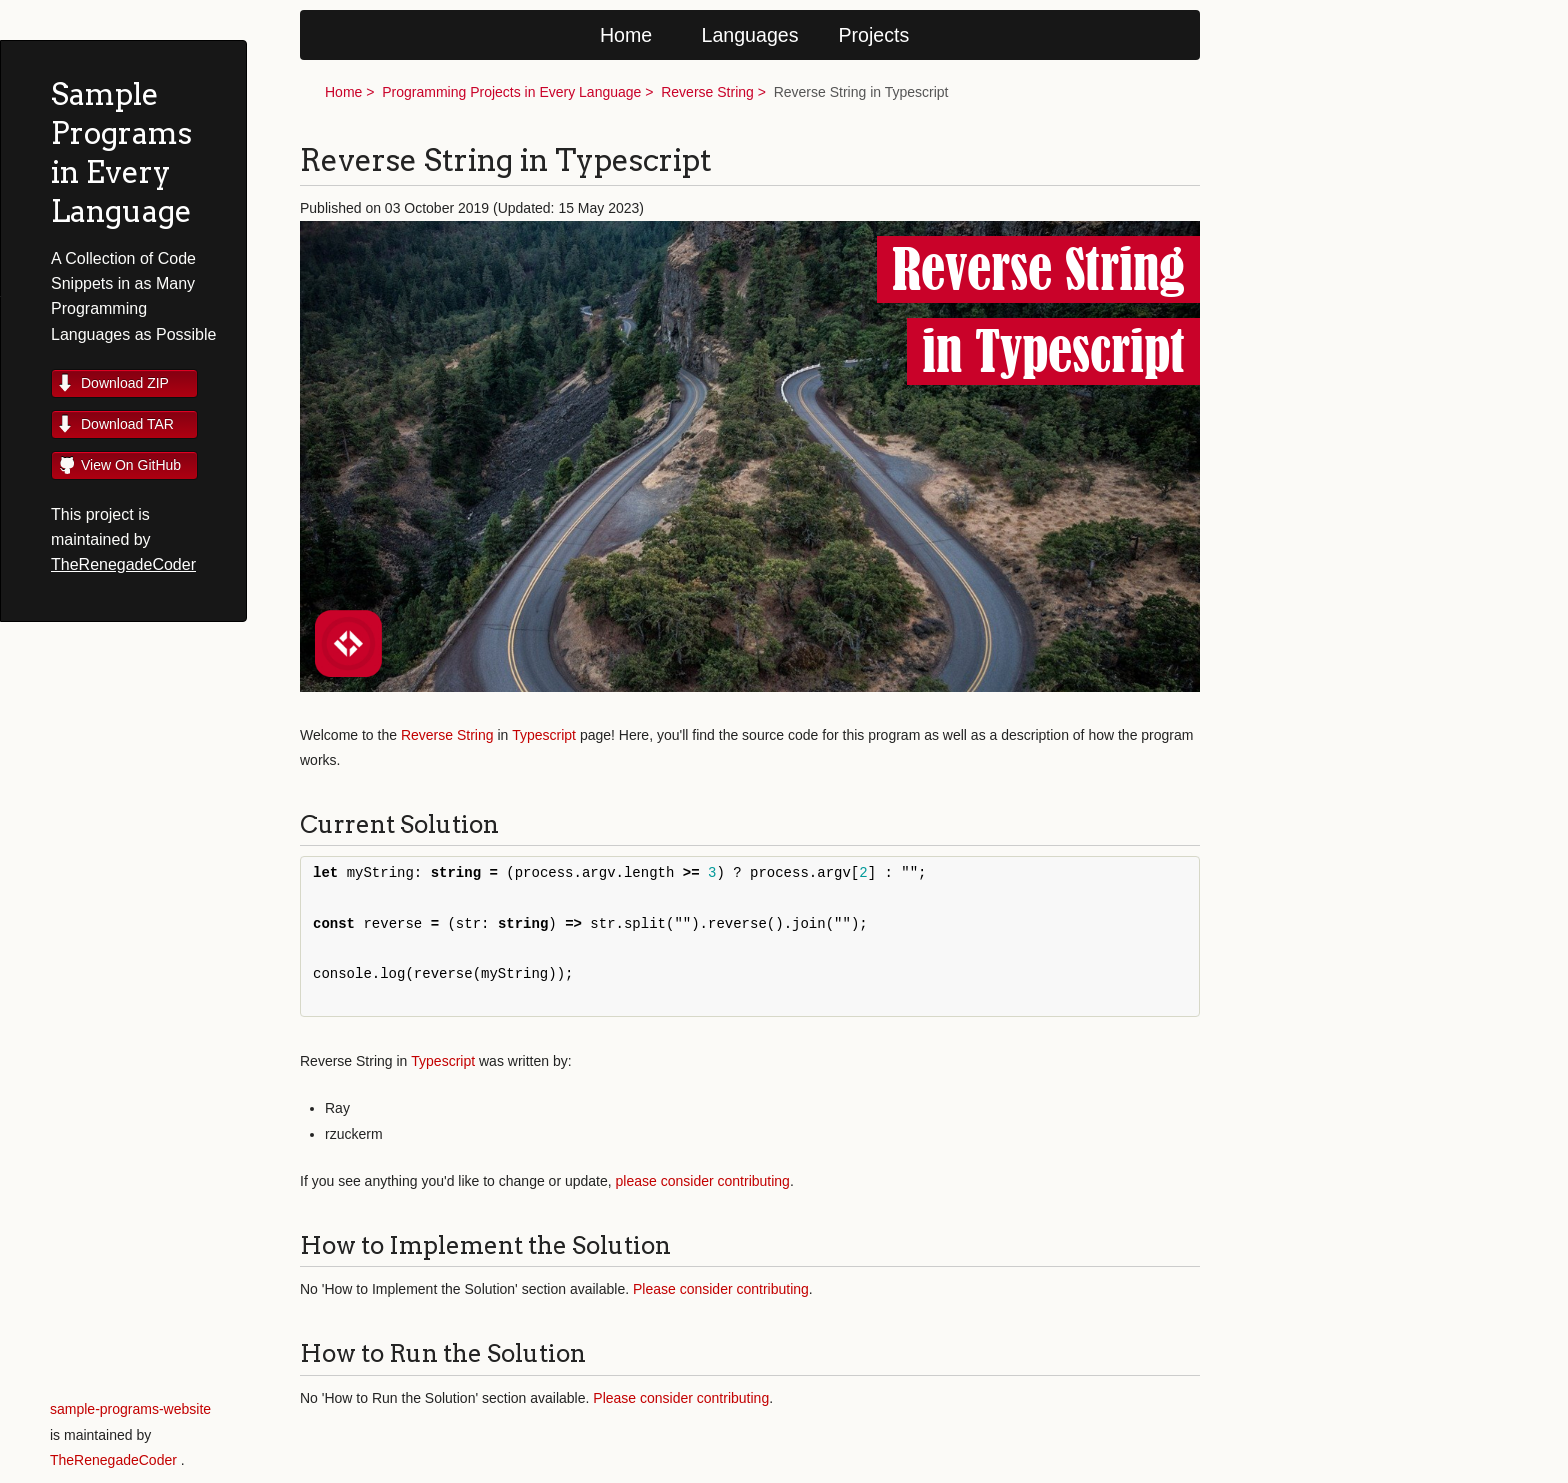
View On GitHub (131, 465)
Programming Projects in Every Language (511, 92)
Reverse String (707, 92)
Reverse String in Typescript (861, 92)
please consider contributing (703, 1181)
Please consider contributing (721, 1289)
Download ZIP (125, 383)
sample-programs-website (130, 1409)
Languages (750, 35)
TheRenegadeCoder (123, 564)
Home (626, 35)
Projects (874, 35)
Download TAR (127, 424)
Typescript (544, 735)
